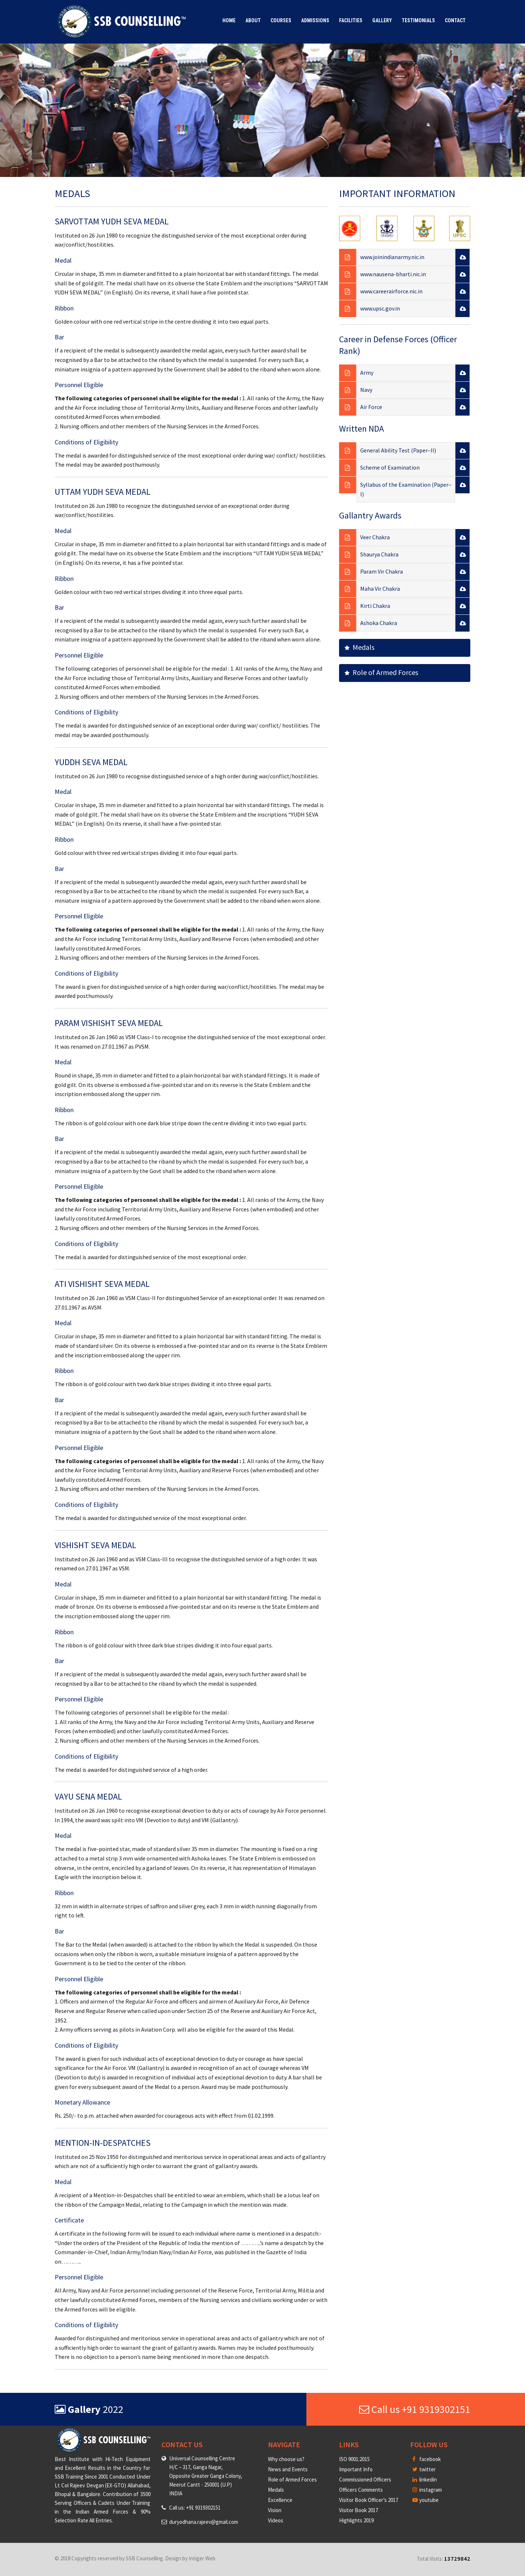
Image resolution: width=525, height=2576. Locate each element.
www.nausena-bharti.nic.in (393, 274)
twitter (424, 2469)
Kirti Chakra (375, 605)
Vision (274, 2510)
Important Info (356, 2469)
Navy (366, 389)
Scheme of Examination (390, 467)
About (253, 20)
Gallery (382, 20)
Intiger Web (202, 2558)
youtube (425, 2499)
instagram (427, 2489)
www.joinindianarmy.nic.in (392, 257)
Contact (455, 20)
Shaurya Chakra (379, 554)
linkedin (424, 2479)
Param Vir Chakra (381, 571)
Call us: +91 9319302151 (195, 2507)
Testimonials (418, 20)
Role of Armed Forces (381, 672)
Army (366, 372)
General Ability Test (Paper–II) (398, 450)
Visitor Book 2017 (358, 2510)
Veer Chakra (375, 537)
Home (229, 20)
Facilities (350, 20)
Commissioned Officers (365, 2479)
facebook (426, 2459)
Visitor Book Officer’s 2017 (368, 2499)
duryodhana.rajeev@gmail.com (203, 2521)
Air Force (371, 406)
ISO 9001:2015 (354, 2459)
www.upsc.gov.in (380, 308)
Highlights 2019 (356, 2520)
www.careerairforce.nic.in (391, 291)
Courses (281, 20)
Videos (275, 2520)
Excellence (280, 2499)
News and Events (288, 2469)
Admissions (315, 20)
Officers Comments (361, 2489)
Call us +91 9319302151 (414, 2409)
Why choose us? (286, 2459)
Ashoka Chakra (378, 622)
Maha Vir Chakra (380, 588)
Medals (359, 647)
